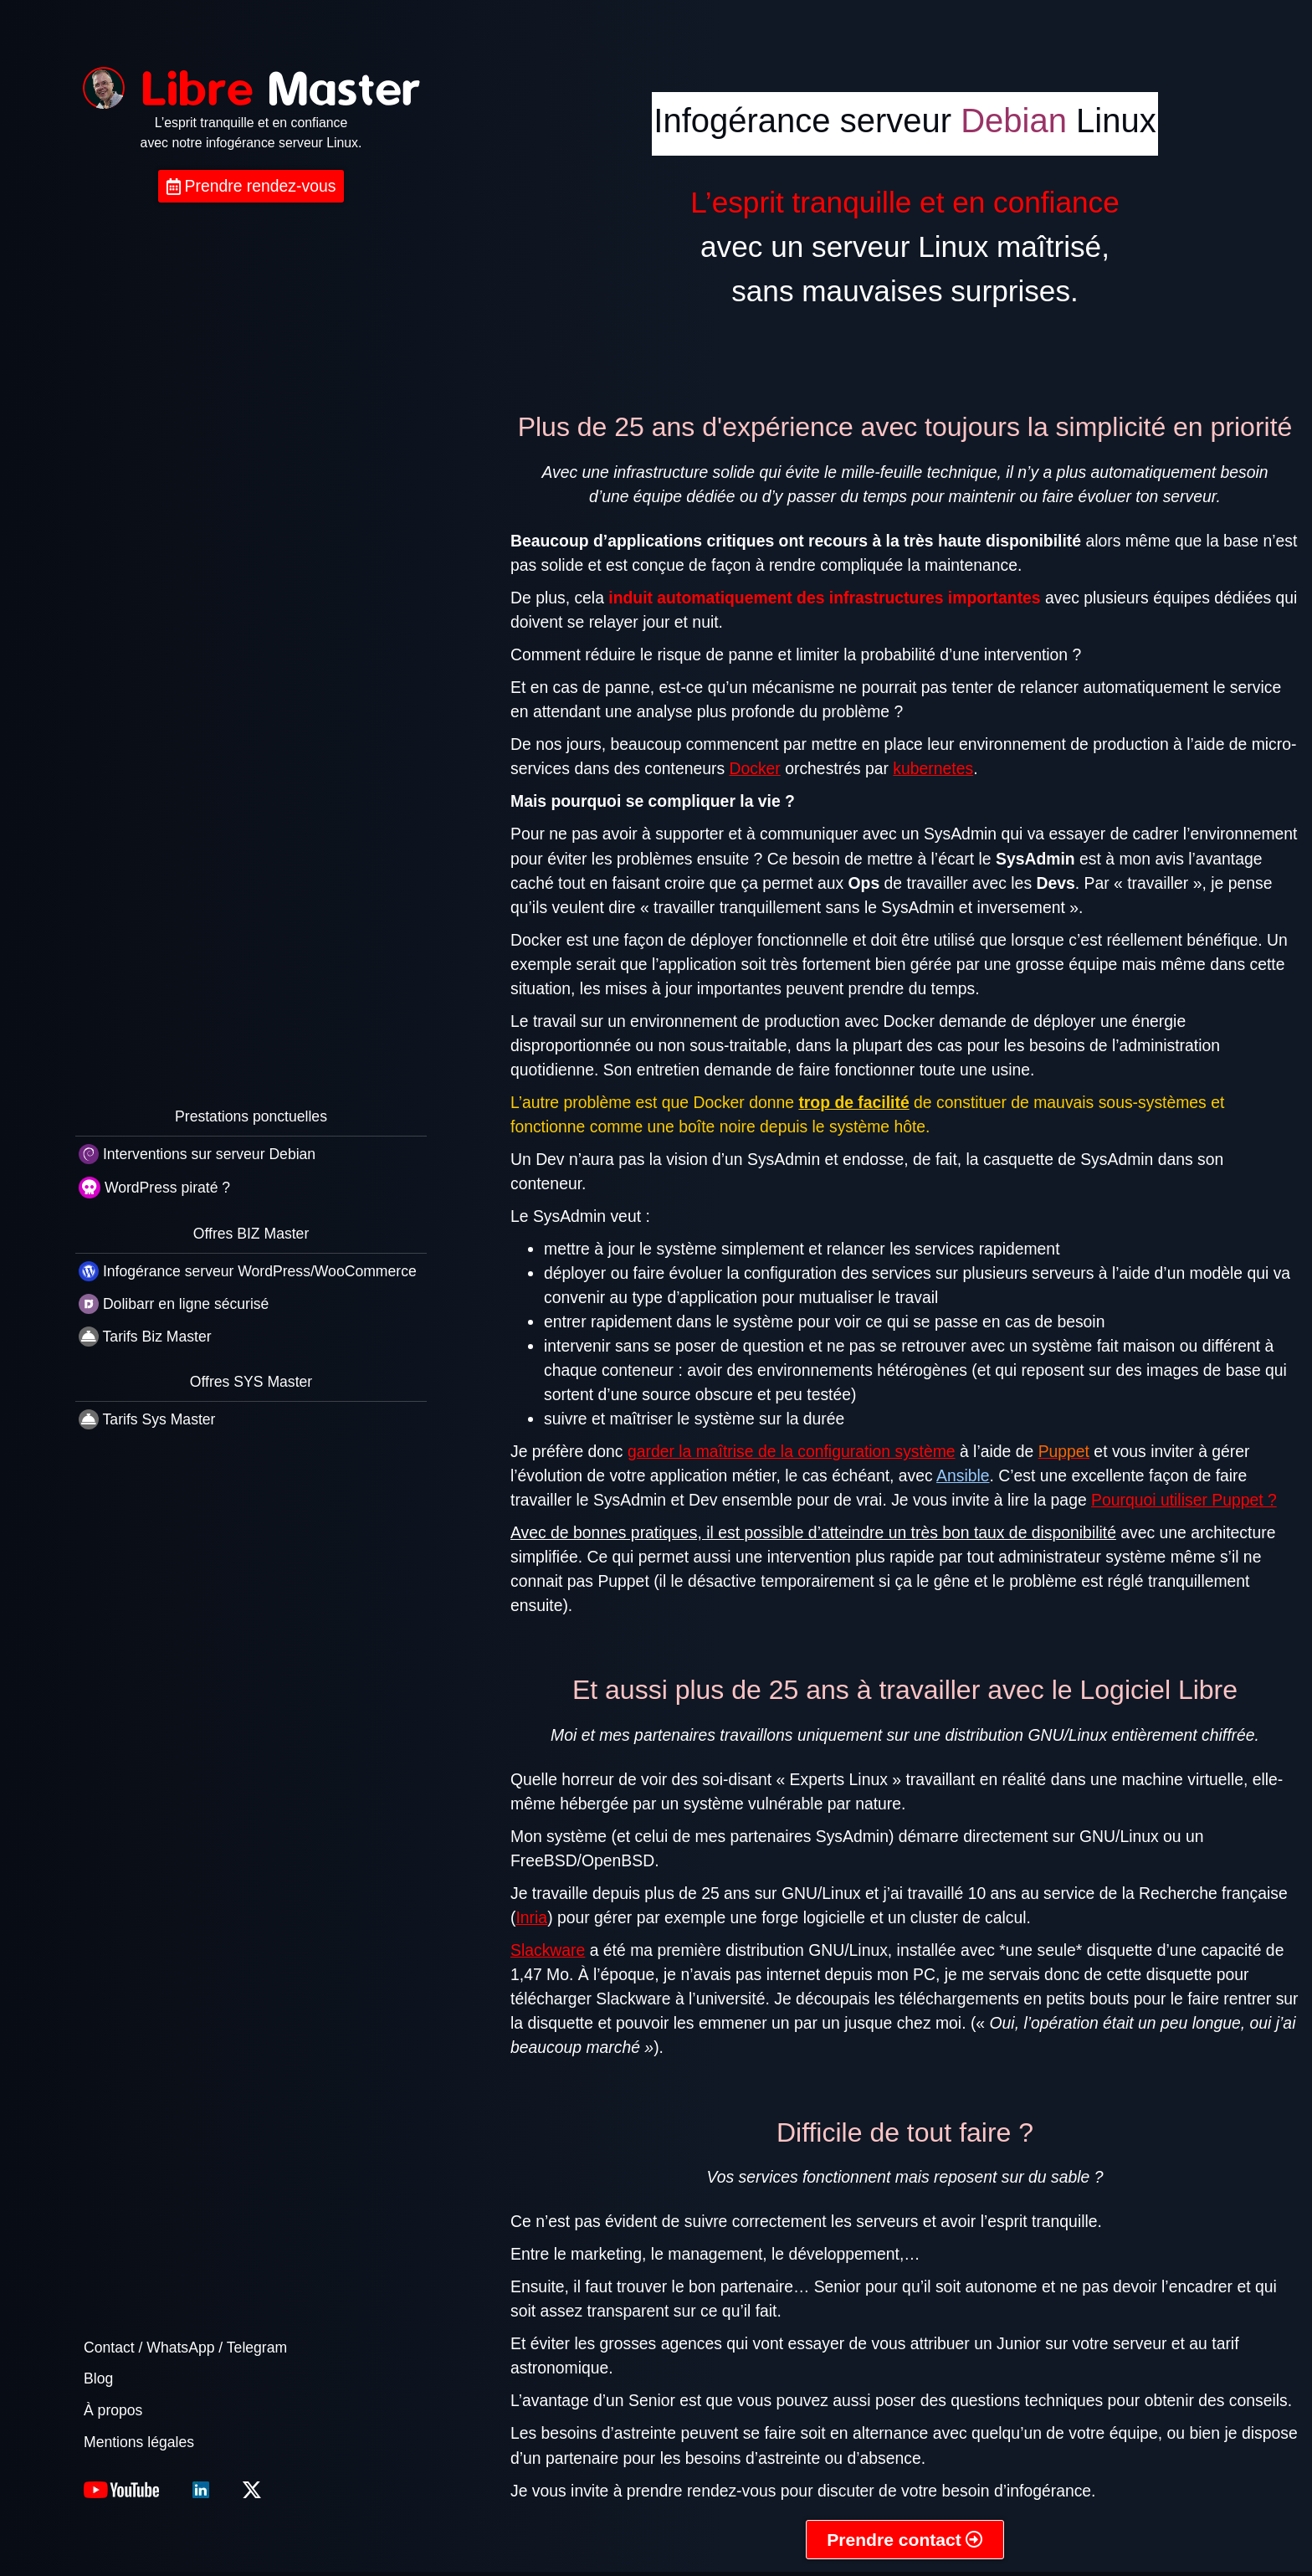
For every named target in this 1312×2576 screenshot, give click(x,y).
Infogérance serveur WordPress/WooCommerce (248, 1271)
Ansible (963, 1475)
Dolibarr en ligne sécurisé (174, 1304)
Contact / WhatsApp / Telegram (185, 2347)
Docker (755, 768)
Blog (98, 2378)
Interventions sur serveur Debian (197, 1154)
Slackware (547, 1950)
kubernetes (933, 768)
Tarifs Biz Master (145, 1336)
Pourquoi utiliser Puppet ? (1184, 1500)
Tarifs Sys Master (147, 1419)
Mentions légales (139, 2442)
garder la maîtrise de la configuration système (792, 1451)
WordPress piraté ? (154, 1187)
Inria (531, 1917)
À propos (113, 2410)
